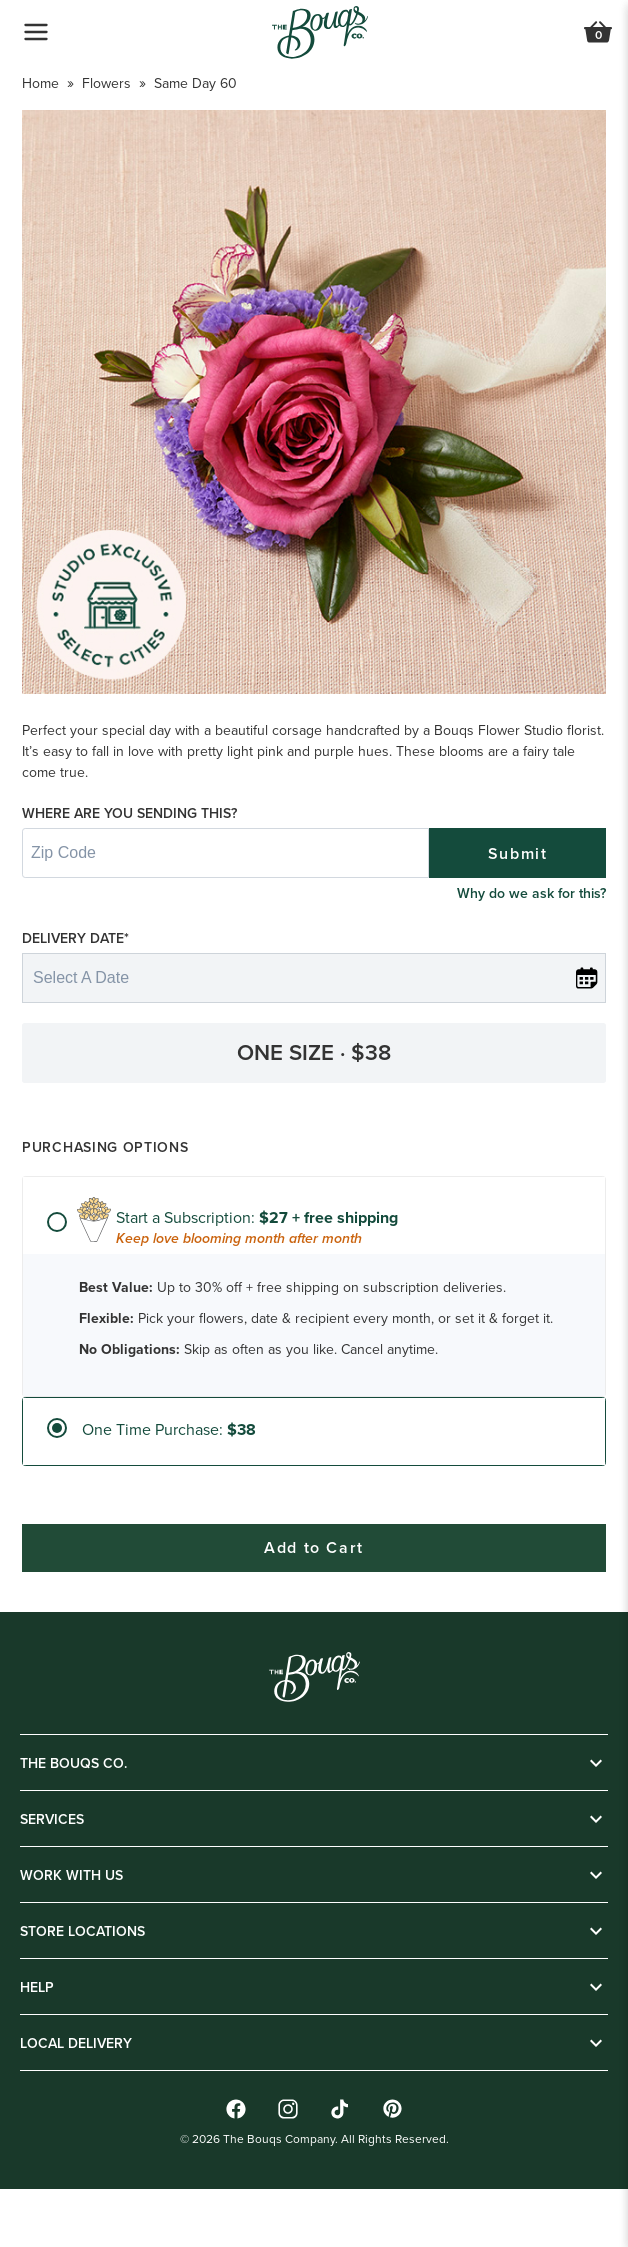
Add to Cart (314, 2212)
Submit (518, 913)
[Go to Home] (320, 32)
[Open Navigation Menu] (36, 32)
